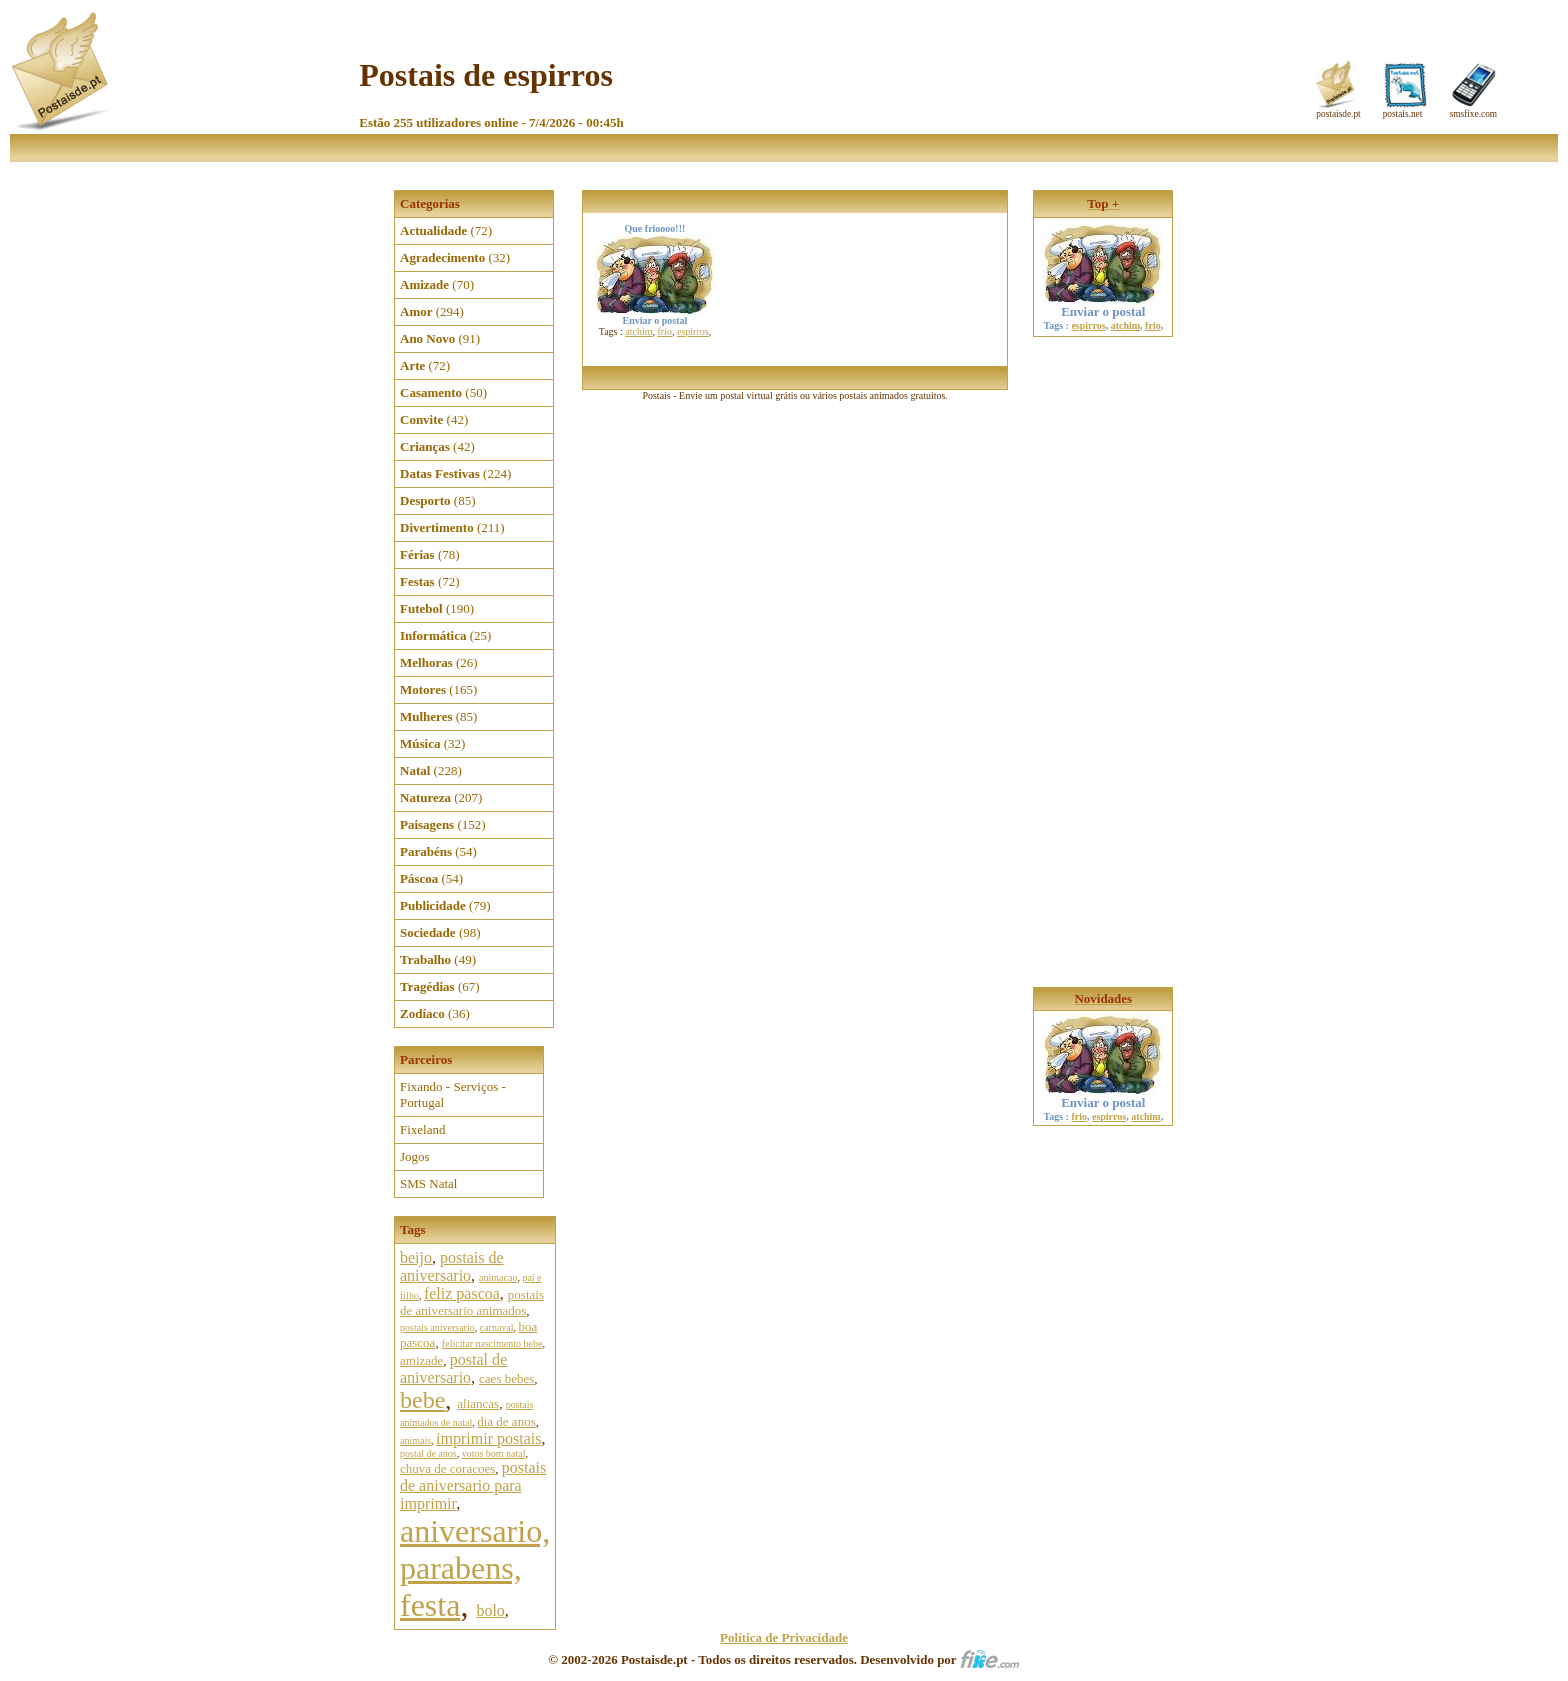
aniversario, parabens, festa (475, 1568)
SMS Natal (428, 1183)
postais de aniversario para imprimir (473, 1485)
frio (665, 331)
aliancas (478, 1403)
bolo (490, 1610)
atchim (638, 331)
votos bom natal (494, 1453)
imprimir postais (488, 1438)
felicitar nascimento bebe (492, 1343)
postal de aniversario (453, 1368)
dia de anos (506, 1421)
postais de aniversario (452, 1266)
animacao (498, 1277)
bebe (422, 1400)
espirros (693, 331)
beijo (416, 1257)
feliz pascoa (462, 1293)
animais (415, 1440)
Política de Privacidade (784, 1637)
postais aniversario (437, 1327)
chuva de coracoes (447, 1468)
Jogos (415, 1156)
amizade (421, 1360)
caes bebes (506, 1378)
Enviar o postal (1103, 305)
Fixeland (423, 1129)
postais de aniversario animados (472, 1302)
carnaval (497, 1327)
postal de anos (428, 1453)
